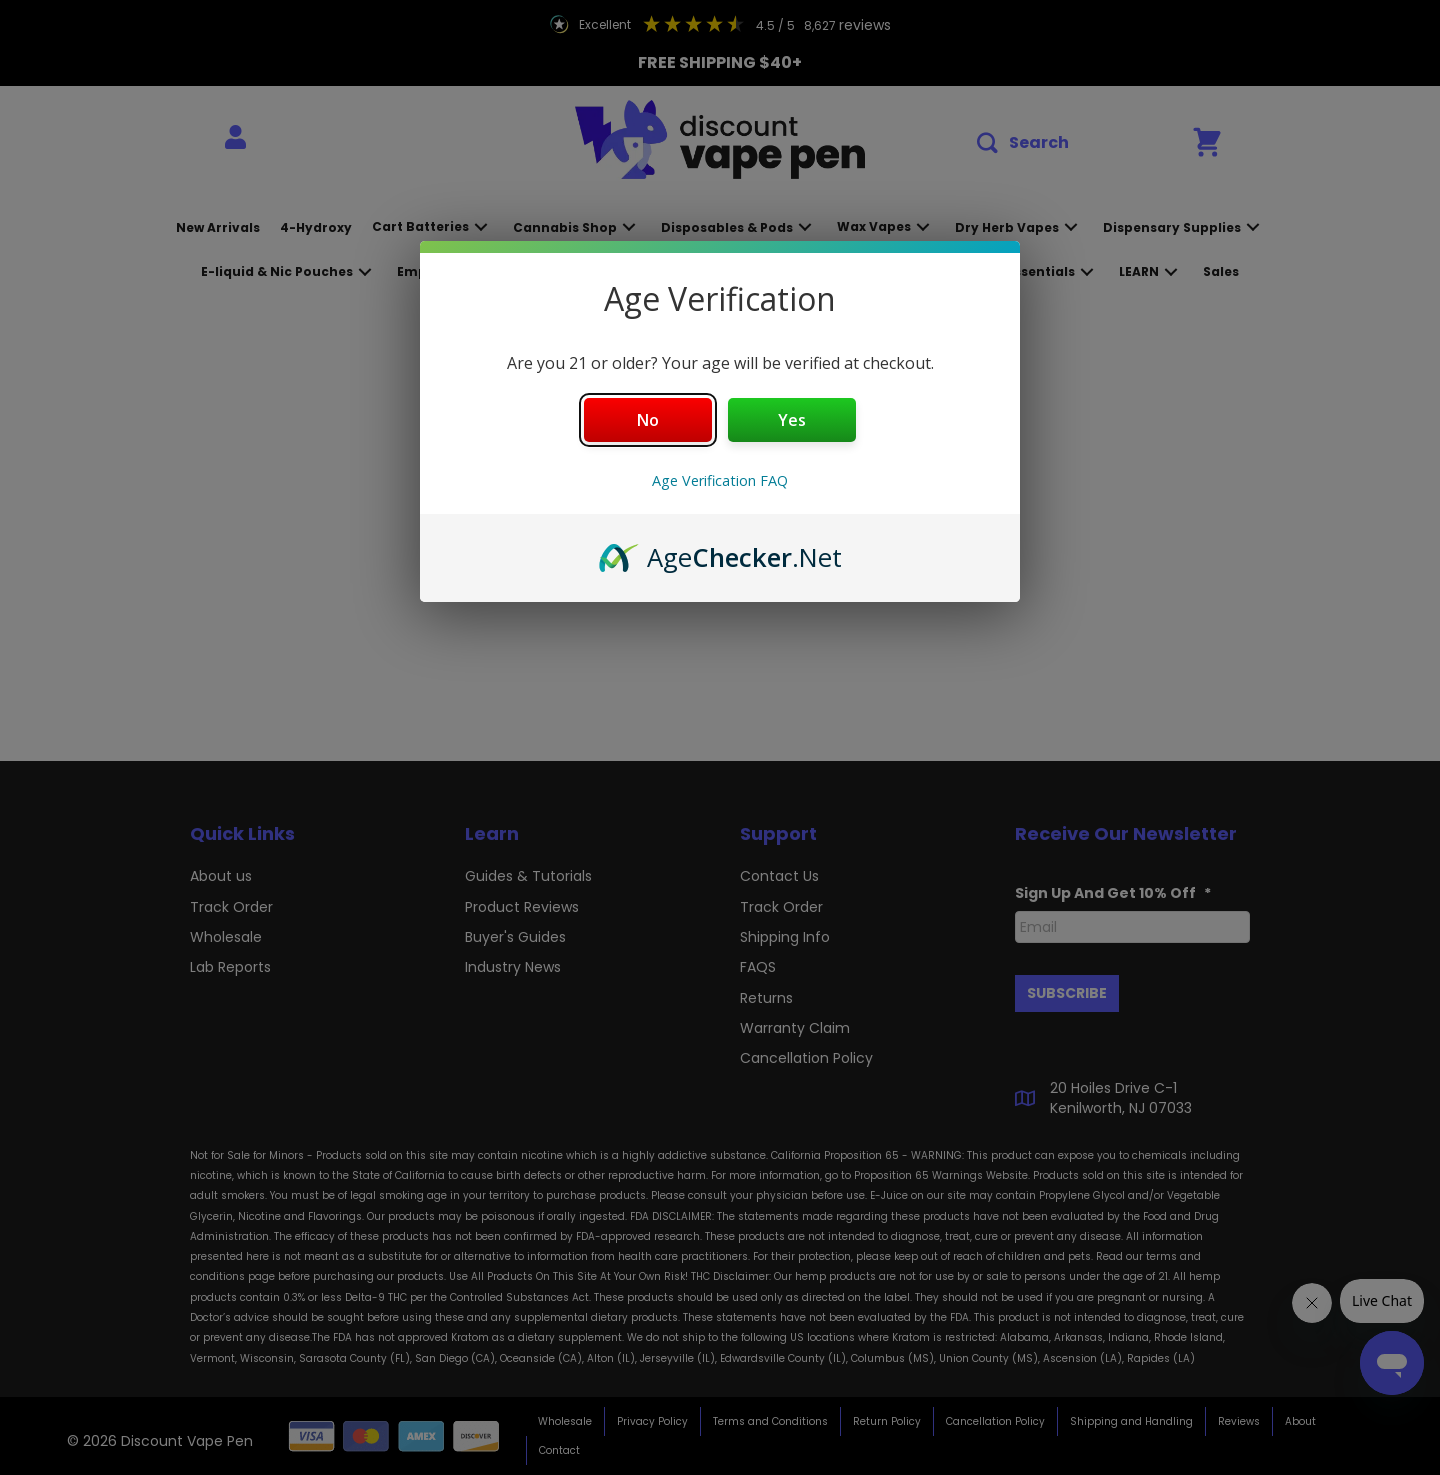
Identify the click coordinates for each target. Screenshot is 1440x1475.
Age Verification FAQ (720, 480)
